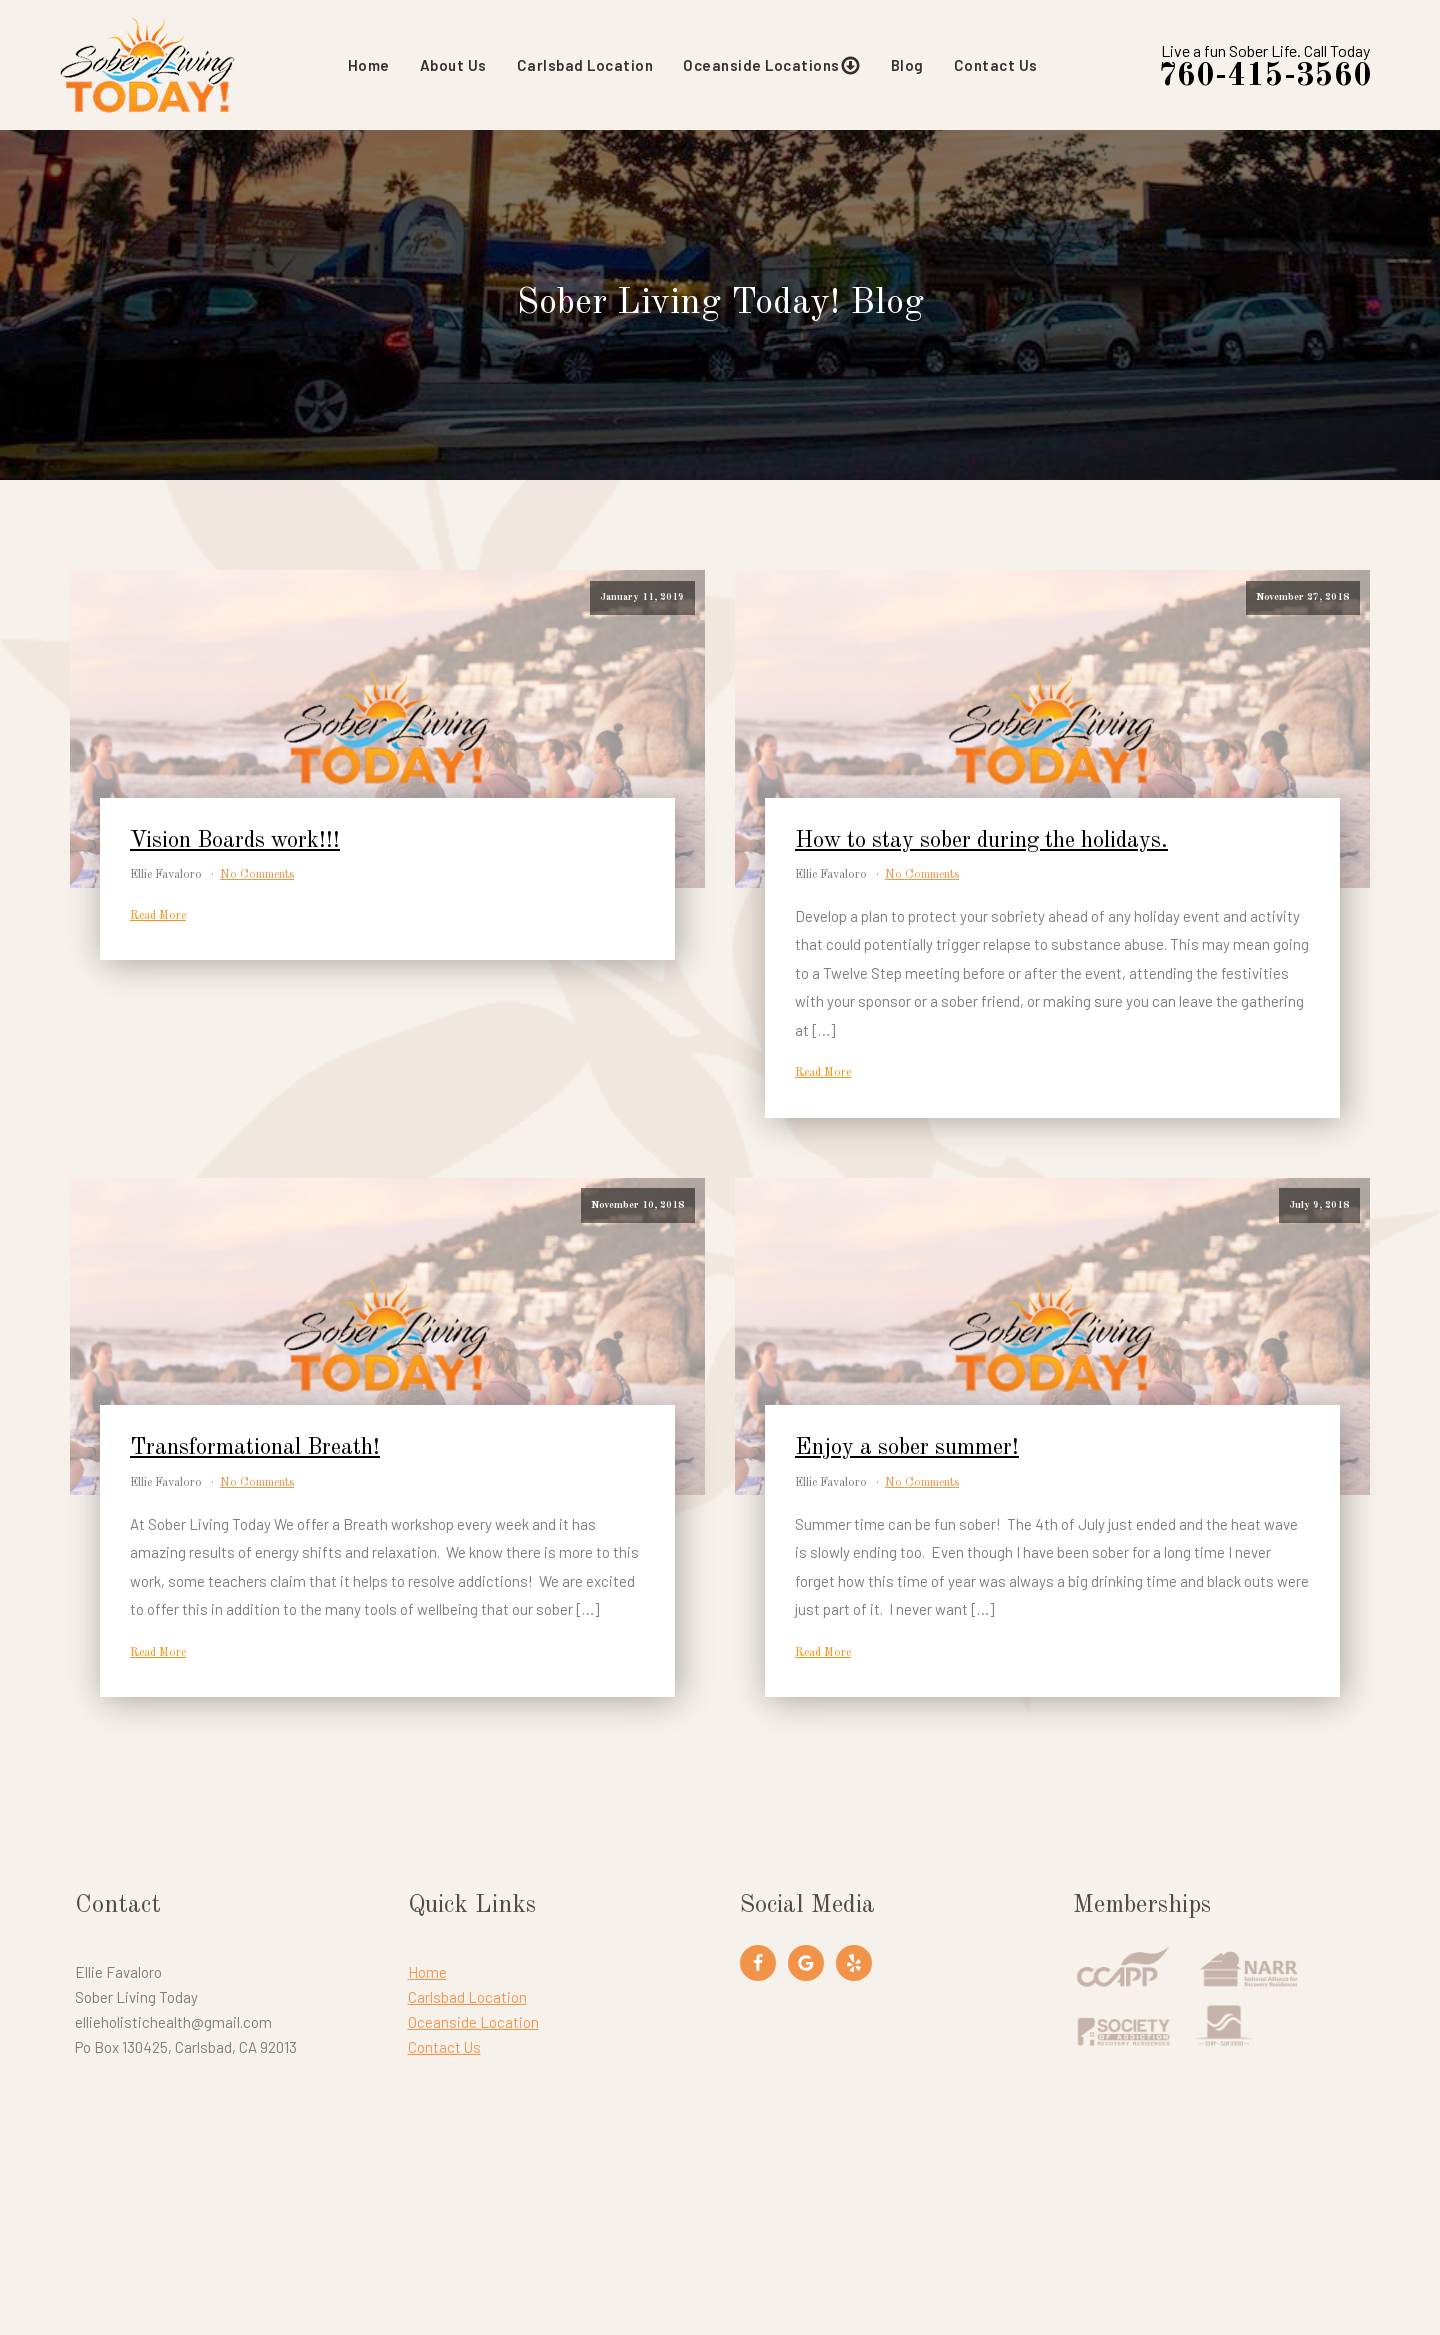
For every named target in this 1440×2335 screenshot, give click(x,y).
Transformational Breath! (255, 1448)
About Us (453, 65)
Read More (158, 916)
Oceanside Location (473, 2022)
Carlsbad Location (585, 65)
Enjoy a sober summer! (907, 1448)
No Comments (257, 875)
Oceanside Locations (772, 65)
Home (369, 65)
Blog (907, 65)
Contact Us (996, 65)
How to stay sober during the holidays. (981, 841)
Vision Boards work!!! (235, 841)
